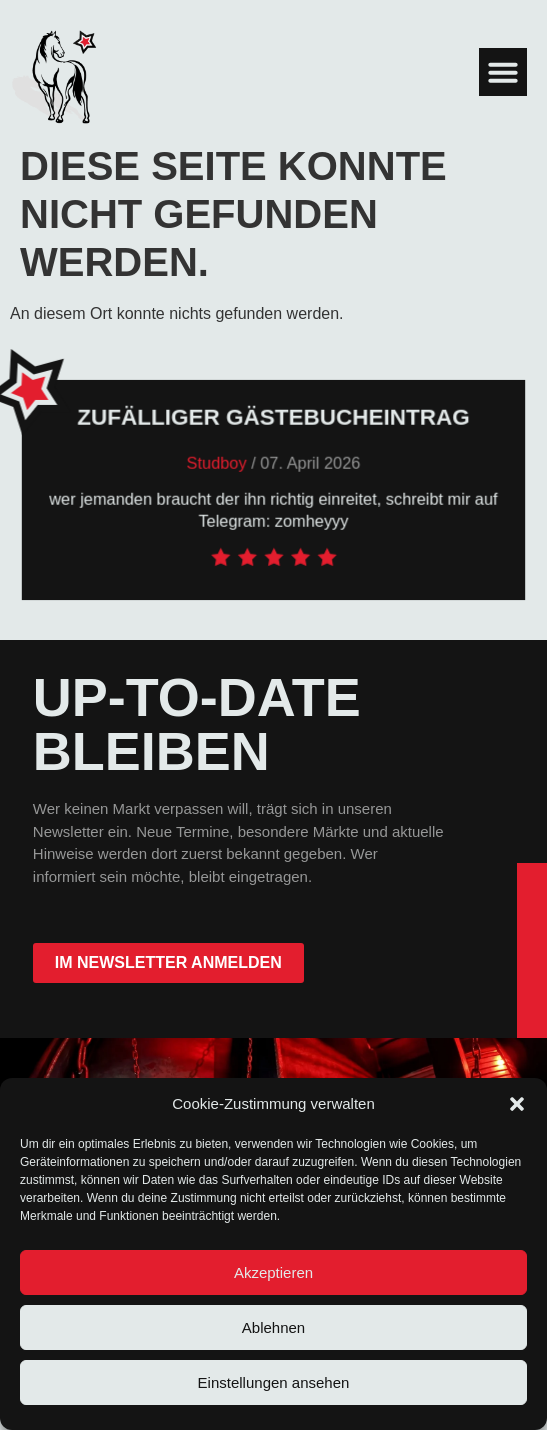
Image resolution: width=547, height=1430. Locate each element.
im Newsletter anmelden (168, 962)
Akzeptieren (273, 1272)
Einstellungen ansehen (274, 1382)
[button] (517, 1104)
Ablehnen (273, 1327)
